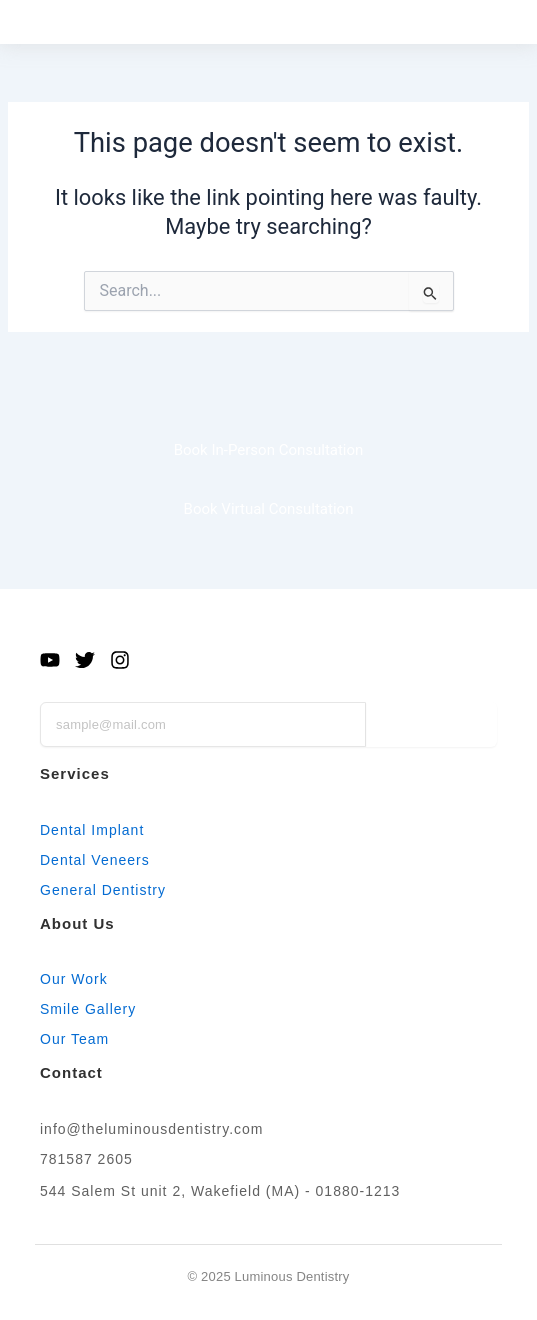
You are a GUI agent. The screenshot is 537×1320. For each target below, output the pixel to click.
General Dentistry (103, 890)
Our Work (74, 979)
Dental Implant (92, 830)
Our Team (74, 1039)
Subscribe (431, 724)
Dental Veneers (95, 860)
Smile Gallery (88, 1009)
